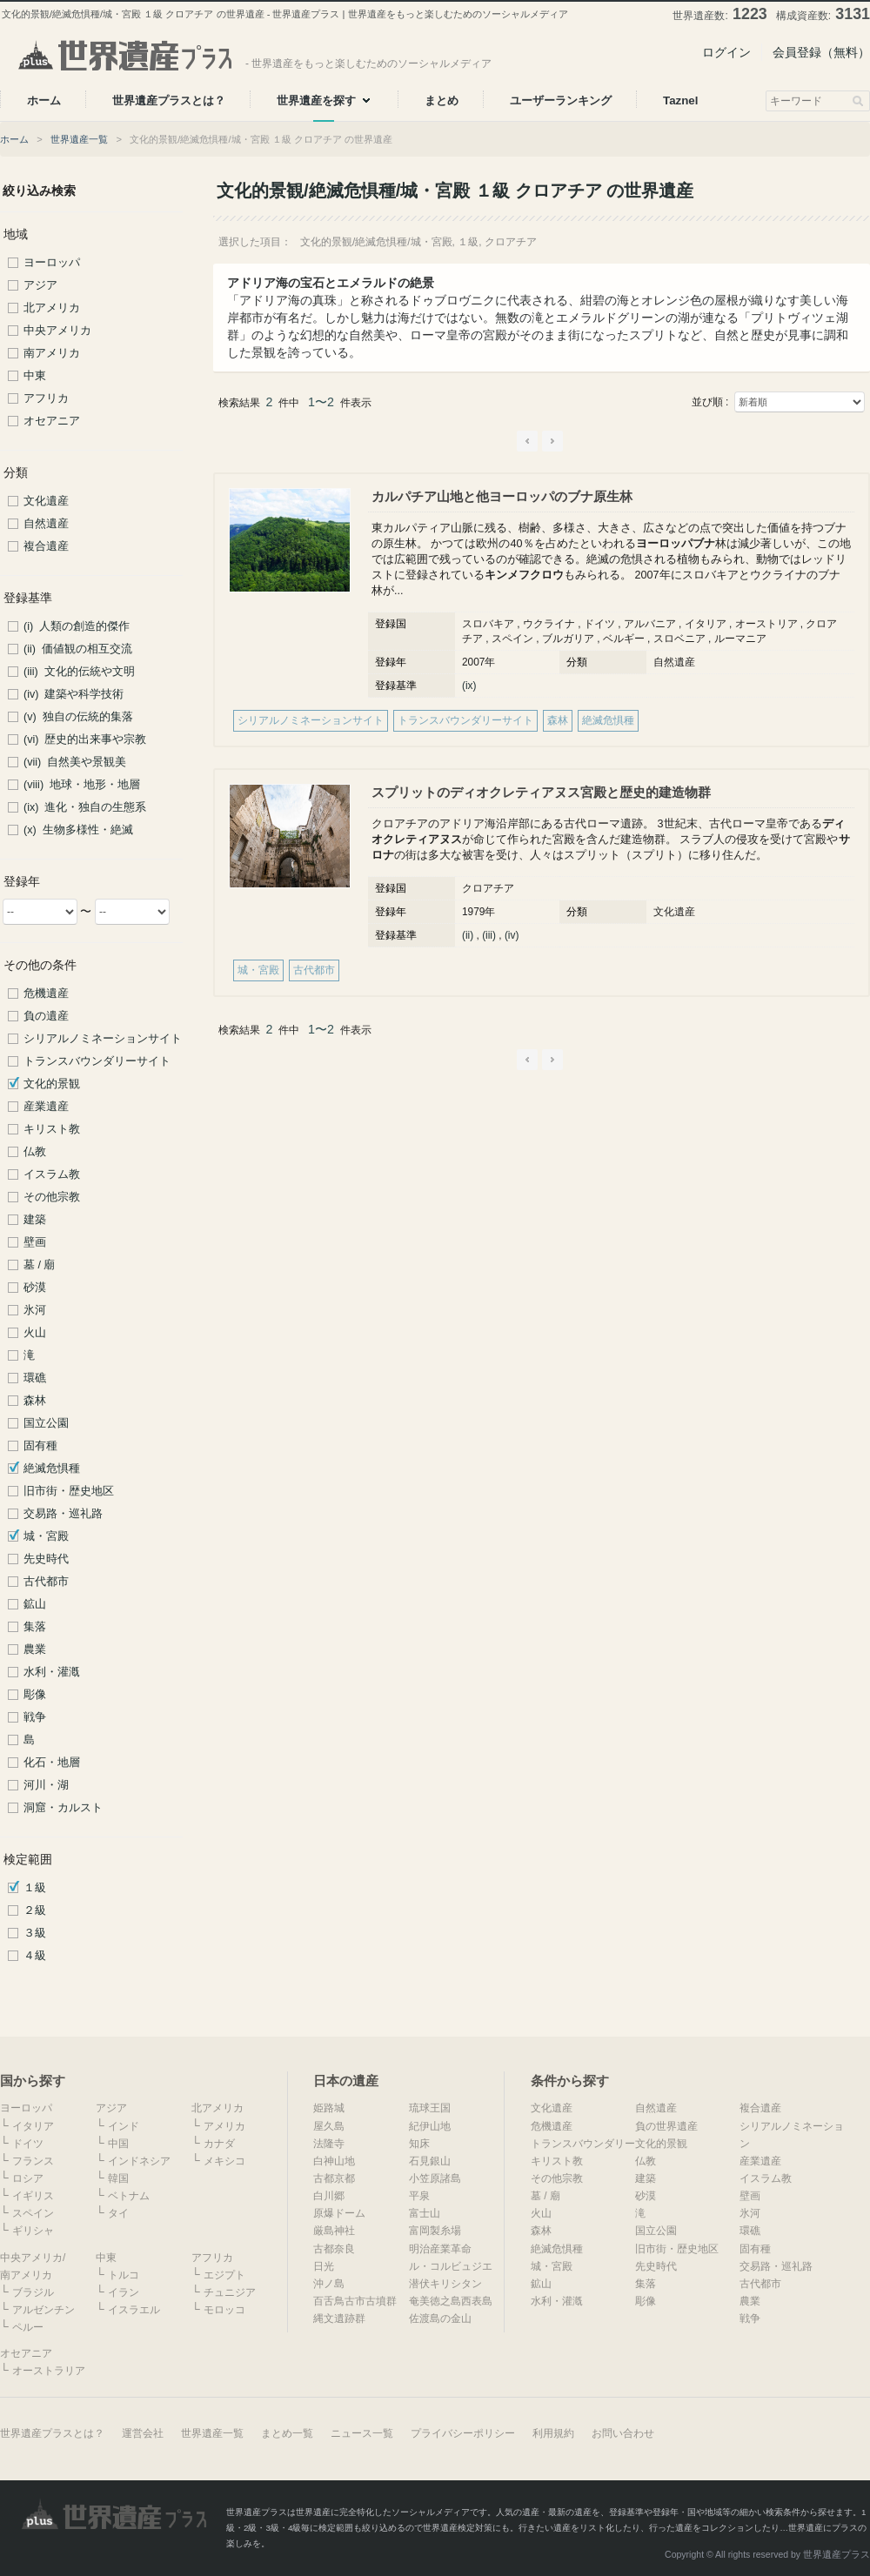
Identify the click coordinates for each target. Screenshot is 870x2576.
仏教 (34, 1152)
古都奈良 (334, 2249)
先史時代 (46, 1559)
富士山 (424, 2213)
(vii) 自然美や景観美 (74, 762)
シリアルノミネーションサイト (102, 1039)
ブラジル (33, 2292)
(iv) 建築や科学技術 (73, 694)
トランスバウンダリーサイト (97, 1061)
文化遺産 (46, 501)
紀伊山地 (430, 2126)
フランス (33, 2161)
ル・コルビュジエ (450, 2266)
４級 (34, 1956)
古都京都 (334, 2178)
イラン (123, 2292)
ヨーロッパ (51, 263)
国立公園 (46, 1423)
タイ (118, 2213)
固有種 (40, 1446)
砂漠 (34, 1287)
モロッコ (224, 2310)
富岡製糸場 (435, 2231)
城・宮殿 (46, 1536)
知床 (419, 2144)
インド (123, 2126)
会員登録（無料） (821, 52)
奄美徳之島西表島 (450, 2301)
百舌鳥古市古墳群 (355, 2301)
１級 (34, 1888)
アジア (40, 285)
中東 (34, 376)
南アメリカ (51, 353)
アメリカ (224, 2126)
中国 (118, 2144)
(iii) (489, 935)
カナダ (219, 2144)
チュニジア (230, 2292)
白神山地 (334, 2161)
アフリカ (46, 398)
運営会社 (143, 2433)
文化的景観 (51, 1084)
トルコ (123, 2275)
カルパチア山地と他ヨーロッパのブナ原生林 (501, 496)
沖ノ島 (329, 2284)
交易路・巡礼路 (63, 1514)
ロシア (28, 2178)
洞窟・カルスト (63, 1808)
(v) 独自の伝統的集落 (78, 717)
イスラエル (134, 2310)
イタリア (33, 2126)
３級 (34, 1933)
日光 (323, 2266)
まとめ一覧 (287, 2433)
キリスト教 (51, 1129)
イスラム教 (51, 1174)
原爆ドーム (339, 2213)
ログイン (726, 52)
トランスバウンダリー (583, 2144)
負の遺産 (46, 1016)
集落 (34, 1627)
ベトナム (129, 2196)
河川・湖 (46, 1785)
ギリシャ (33, 2231)
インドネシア (139, 2161)
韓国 (118, 2178)
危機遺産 (46, 993)
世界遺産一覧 (79, 139)
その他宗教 (51, 1197)
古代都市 (46, 1582)
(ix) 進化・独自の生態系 (84, 807)
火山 (34, 1333)
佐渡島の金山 (440, 2318)
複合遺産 (46, 546)
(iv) (512, 935)
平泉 (419, 2196)
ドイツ (28, 2144)
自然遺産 (46, 524)
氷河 (34, 1310)
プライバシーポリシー (463, 2433)
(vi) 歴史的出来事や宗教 (84, 739)
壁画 (34, 1242)
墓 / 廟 (39, 1265)
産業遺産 (46, 1107)
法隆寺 (329, 2144)
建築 (34, 1220)
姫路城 (329, 2108)
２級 (34, 1910)
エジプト (224, 2275)
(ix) (469, 685)
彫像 (34, 1695)
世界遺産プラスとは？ (52, 2433)
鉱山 (34, 1604)
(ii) (467, 935)
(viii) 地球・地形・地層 (81, 785)
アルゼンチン (43, 2310)
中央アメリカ (57, 331)
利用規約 (553, 2433)
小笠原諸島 (435, 2178)
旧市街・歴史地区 (68, 1491)
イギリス (33, 2196)
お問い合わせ (623, 2433)
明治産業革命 (440, 2249)
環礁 (34, 1378)
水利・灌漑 (51, 1672)
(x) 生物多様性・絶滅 (78, 830)
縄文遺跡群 (339, 2318)
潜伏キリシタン (445, 2284)
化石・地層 (51, 1762)
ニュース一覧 (362, 2433)
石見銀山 (430, 2161)
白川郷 (329, 2196)
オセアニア (51, 421)
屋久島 (329, 2126)
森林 (34, 1401)
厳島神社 (334, 2231)
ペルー (28, 2327)
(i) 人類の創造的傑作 (76, 626)
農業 (34, 1649)
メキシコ (224, 2161)
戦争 (34, 1717)
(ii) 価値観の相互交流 (77, 649)
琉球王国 (430, 2108)
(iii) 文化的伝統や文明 (79, 672)
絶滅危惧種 (51, 1468)
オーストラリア (48, 2371)
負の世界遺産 (666, 2126)
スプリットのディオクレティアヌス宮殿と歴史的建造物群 (541, 792)
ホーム (14, 139)
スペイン (33, 2213)
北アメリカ (51, 308)
